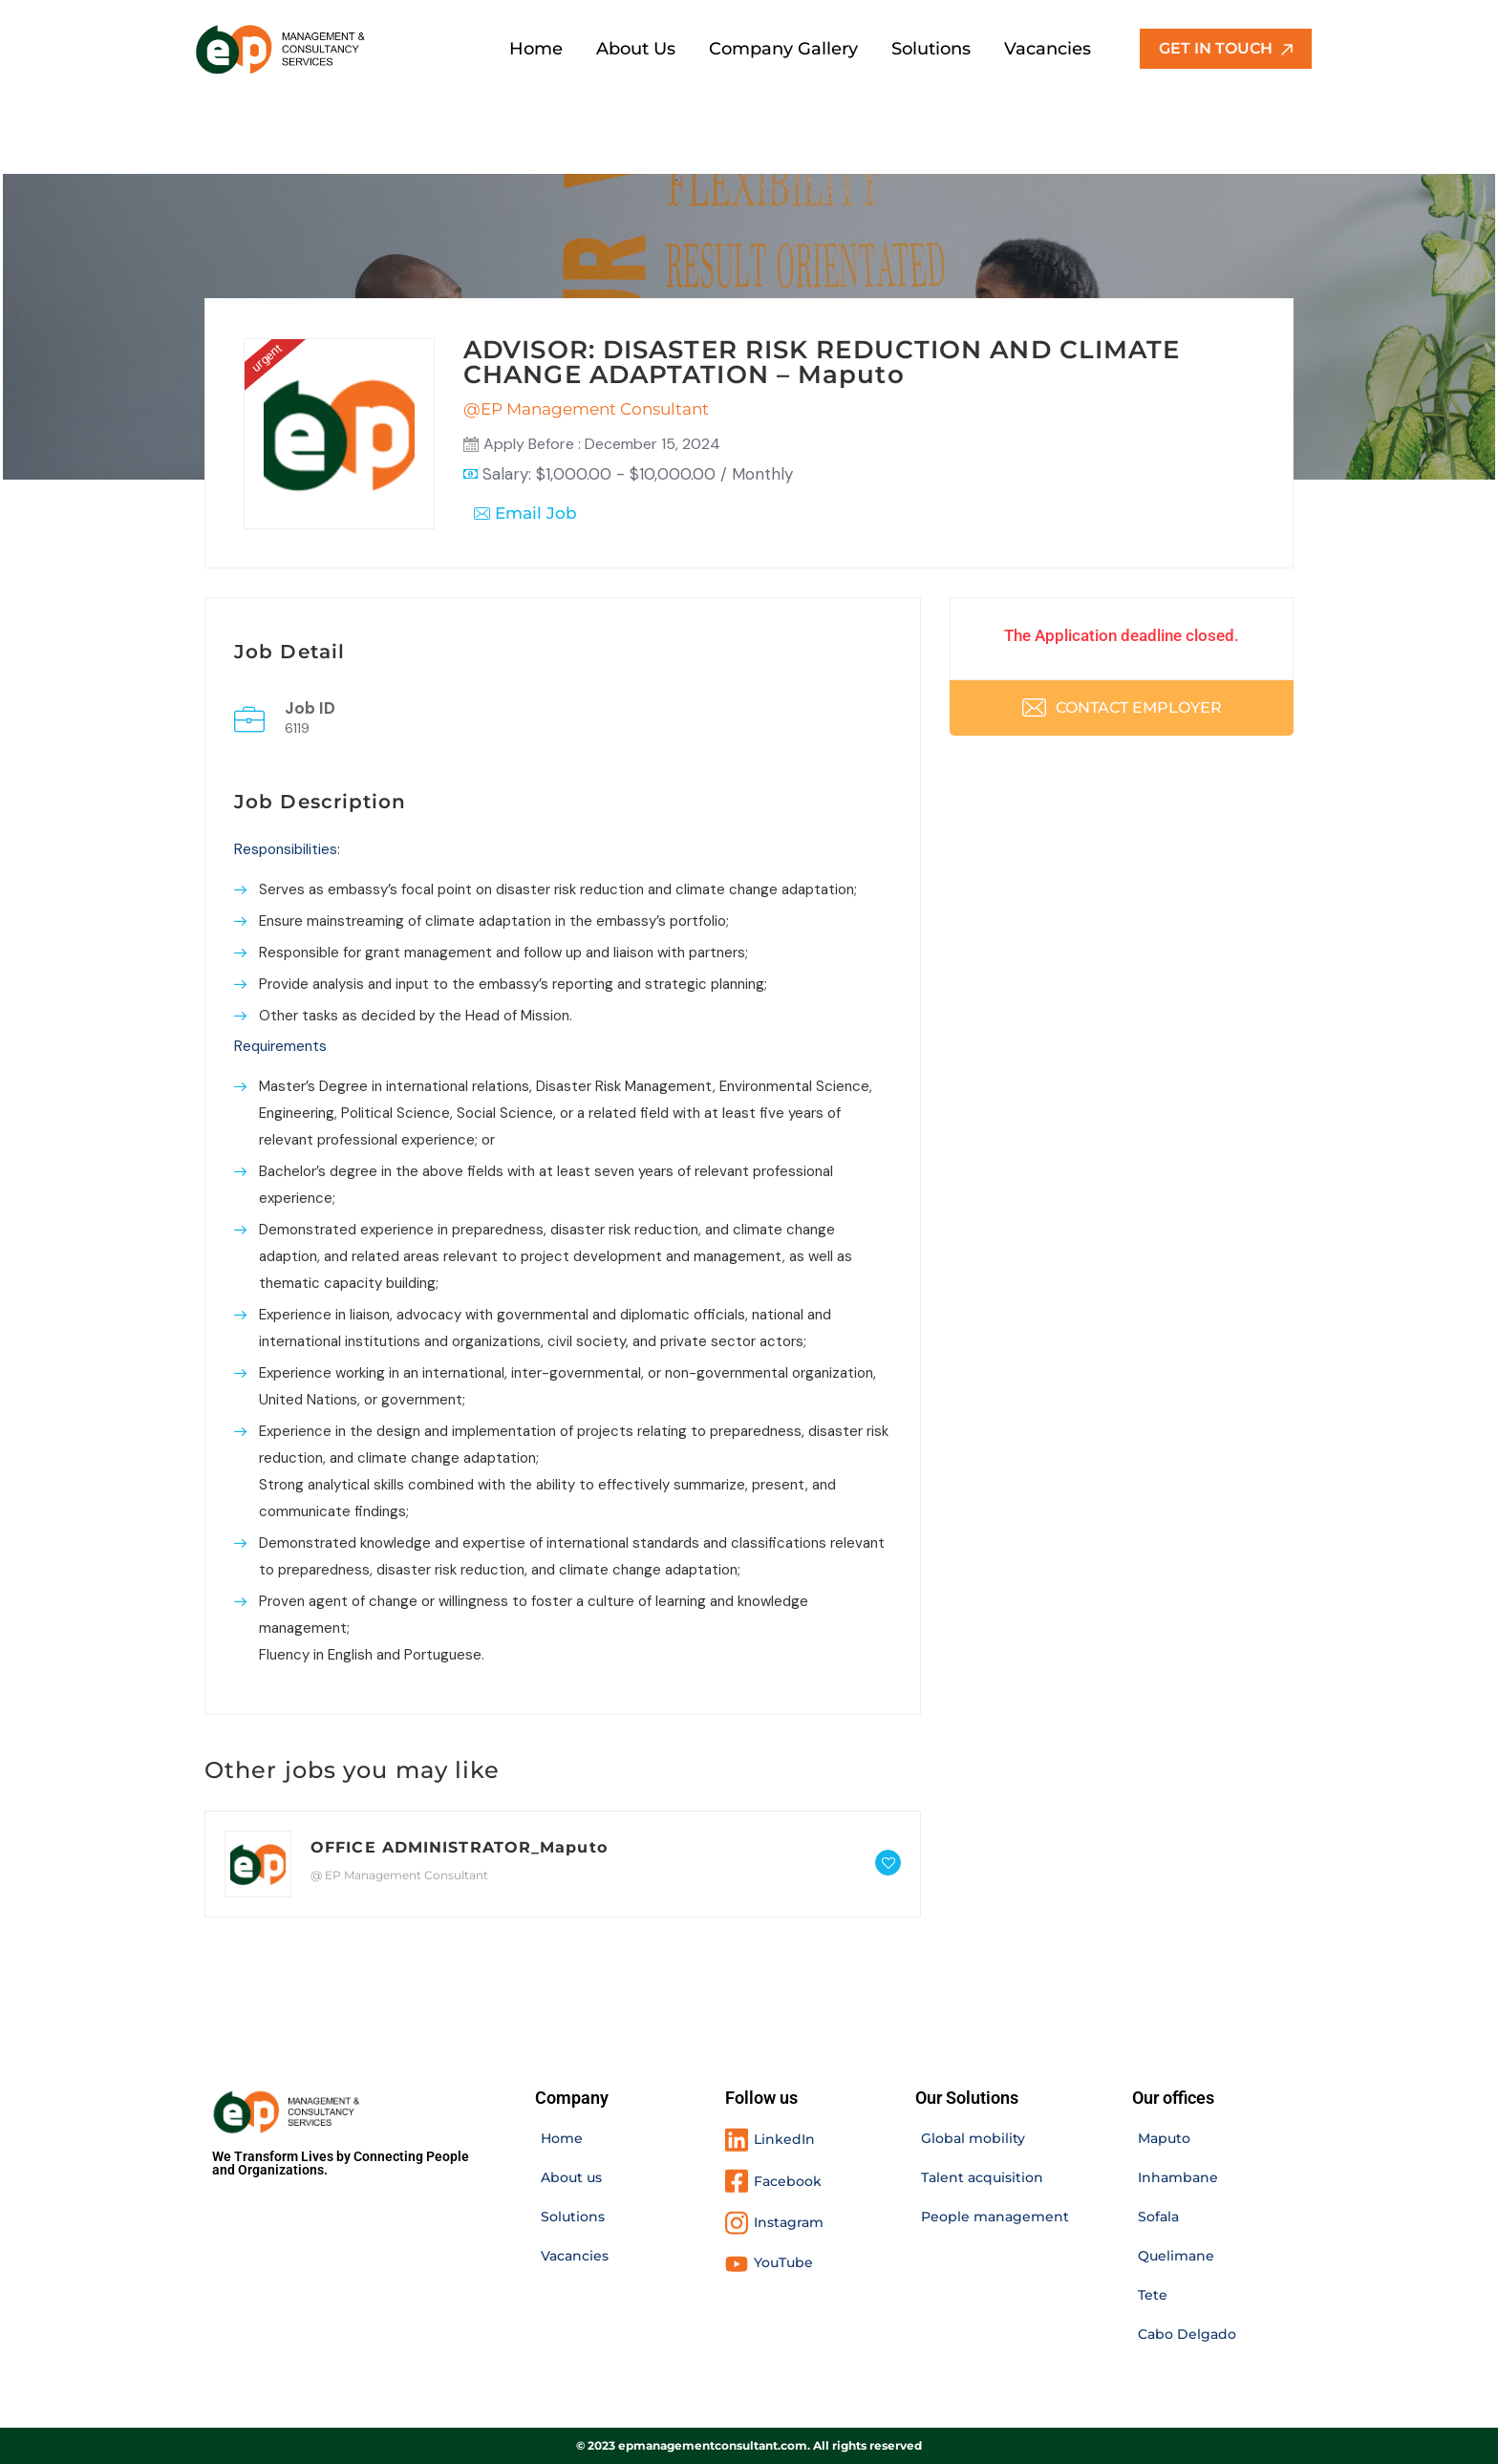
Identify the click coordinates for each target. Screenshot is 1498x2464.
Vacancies (575, 2255)
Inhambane (1178, 2177)
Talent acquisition (982, 2177)
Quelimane (1176, 2255)
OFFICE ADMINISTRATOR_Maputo (459, 1847)
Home (562, 2138)
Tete (1152, 2294)
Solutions (573, 2216)
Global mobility (973, 2138)
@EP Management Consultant (586, 408)
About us (571, 2177)
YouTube (783, 2262)
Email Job (525, 513)
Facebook (788, 2181)
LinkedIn (784, 2139)
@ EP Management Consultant (399, 1875)
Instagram (789, 2222)
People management (995, 2216)
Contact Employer (1122, 707)
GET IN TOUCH (1226, 48)
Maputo (1164, 2138)
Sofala (1158, 2216)
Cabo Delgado (1187, 2334)
